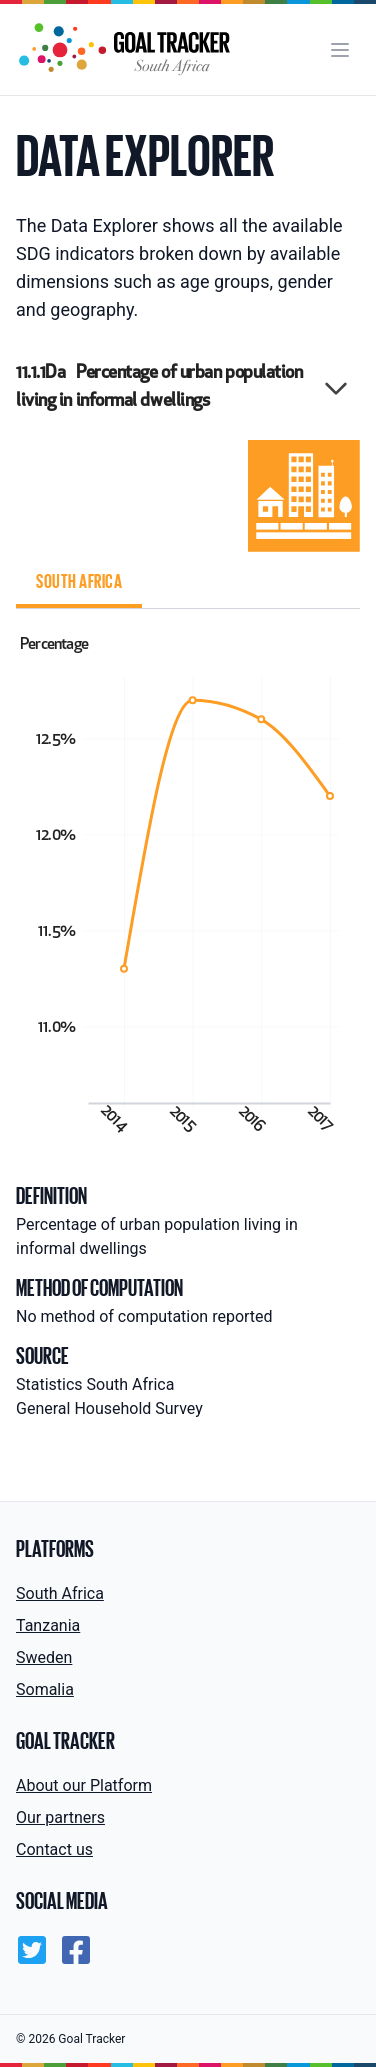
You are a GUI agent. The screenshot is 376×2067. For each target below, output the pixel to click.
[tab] (79, 584)
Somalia (45, 1689)
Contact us (54, 1849)
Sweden (44, 1657)
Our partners (60, 1817)
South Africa (60, 1593)
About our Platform (84, 1785)
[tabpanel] (188, 883)
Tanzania (48, 1625)
